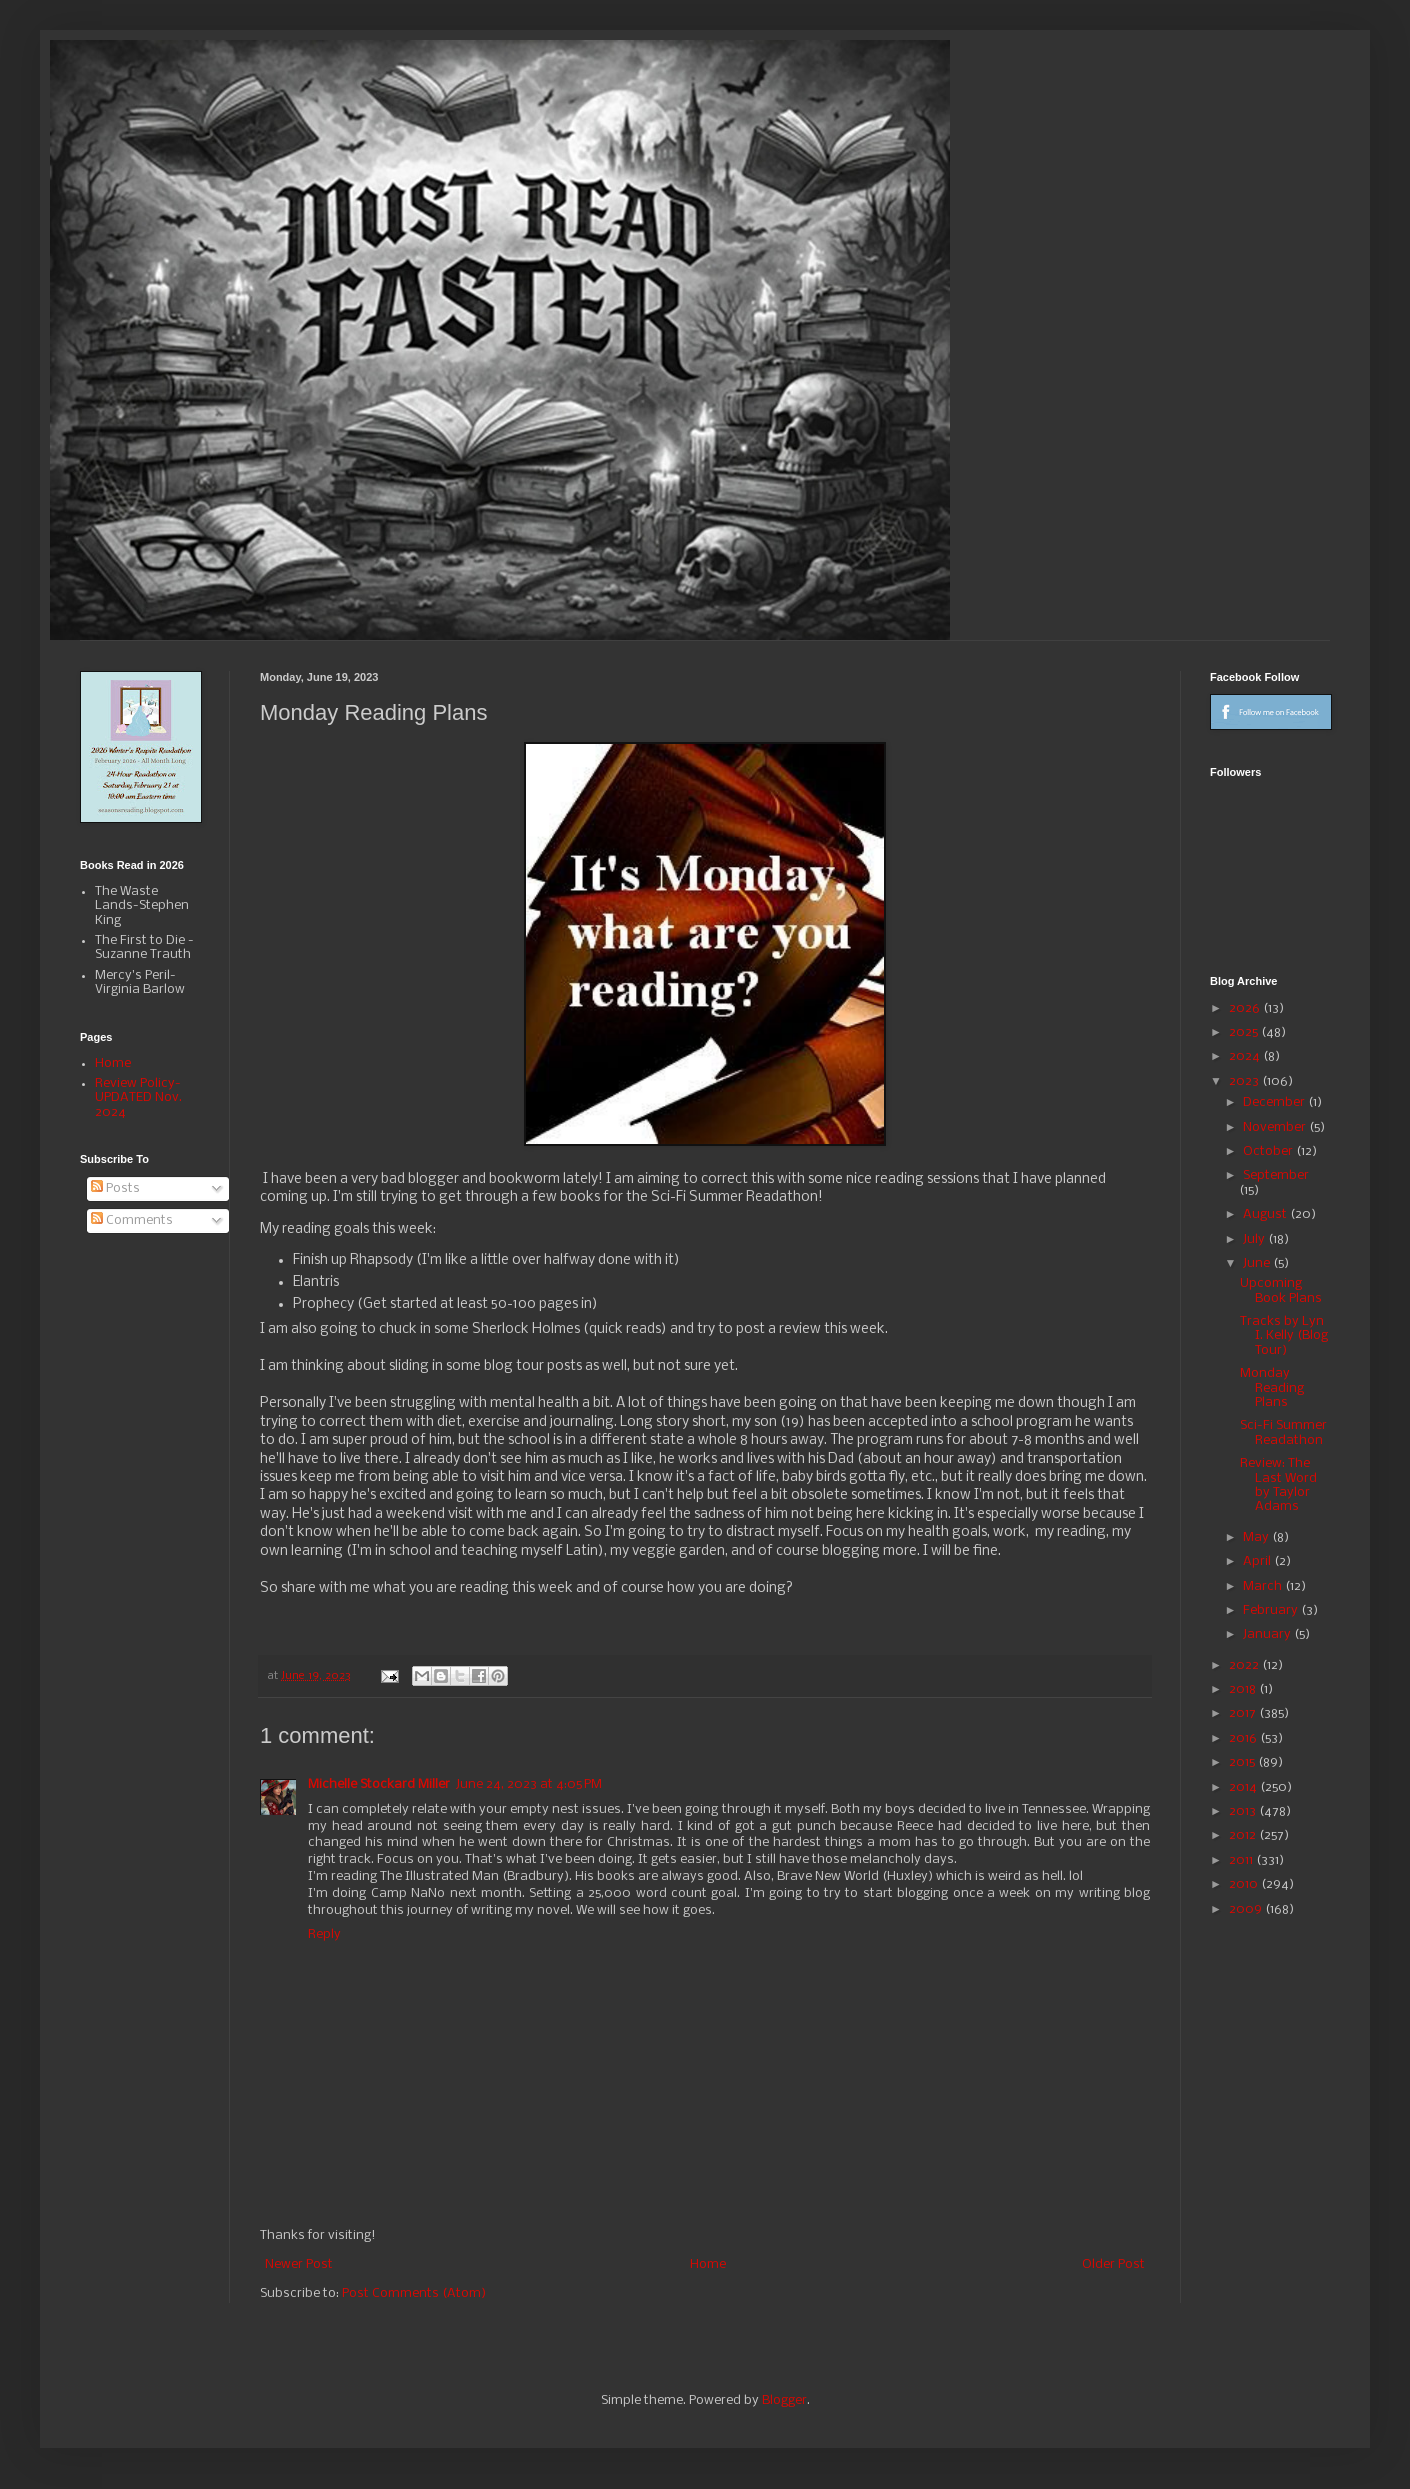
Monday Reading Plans (1272, 1388)
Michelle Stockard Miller (379, 1784)
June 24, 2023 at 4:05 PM (529, 1784)
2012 (1244, 1835)
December (1275, 1102)
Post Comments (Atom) (414, 2293)
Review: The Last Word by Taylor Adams (1278, 1485)
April (1258, 1561)
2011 (1242, 1860)
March (1264, 1586)
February (1272, 1610)
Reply (324, 1934)
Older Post (1113, 2264)
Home (708, 2264)
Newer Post (299, 2264)
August (1266, 1214)
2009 (1247, 1909)
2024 (1246, 1056)
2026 (1246, 1008)
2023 (1245, 1081)
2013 (1244, 1811)
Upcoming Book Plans (1281, 1290)
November (1276, 1127)
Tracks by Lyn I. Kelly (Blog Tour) (1284, 1336)
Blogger (784, 2400)
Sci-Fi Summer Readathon (1283, 1432)
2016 (1244, 1738)
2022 (1245, 1665)
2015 (1243, 1762)
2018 (1244, 1689)
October (1269, 1151)
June (1258, 1263)
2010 (1245, 1884)
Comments (132, 1220)
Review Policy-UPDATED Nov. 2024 (138, 1098)
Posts (115, 1188)
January (1268, 1634)
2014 (1244, 1787)
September (1276, 1175)
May (1257, 1537)
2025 (1245, 1032)
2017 (1244, 1713)
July (1255, 1239)
